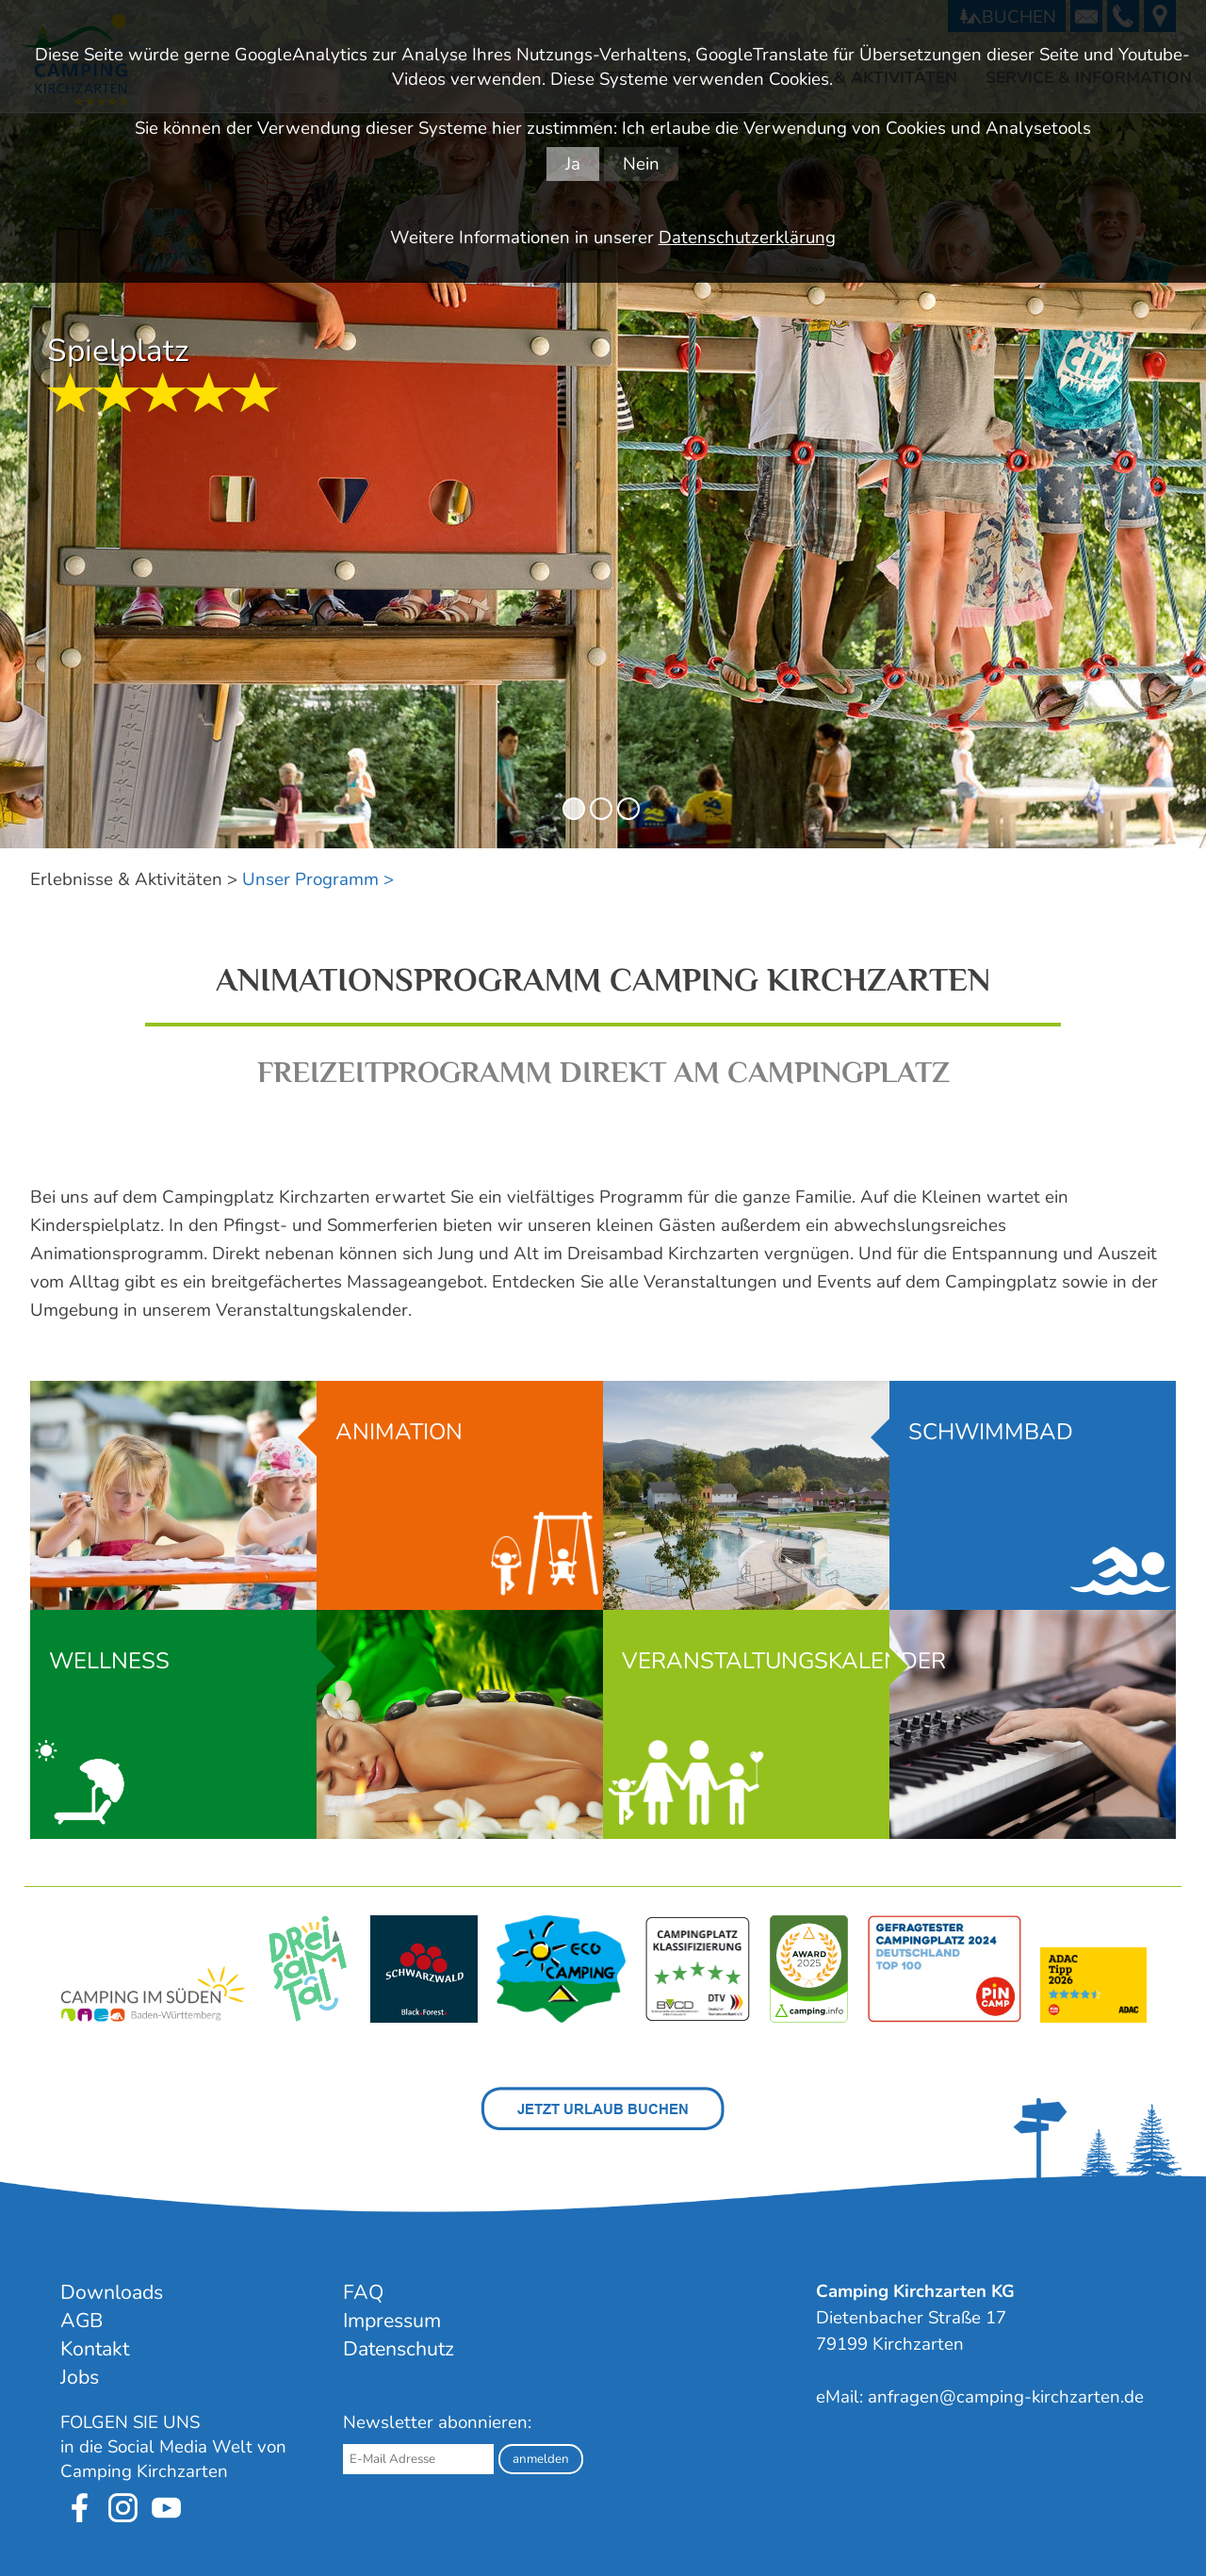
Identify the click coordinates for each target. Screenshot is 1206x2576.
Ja (572, 164)
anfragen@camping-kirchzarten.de (1006, 2397)
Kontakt (94, 2349)
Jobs (79, 2377)
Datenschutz (398, 2349)
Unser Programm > (318, 879)
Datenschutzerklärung (747, 237)
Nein (641, 164)
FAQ (363, 2292)
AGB (81, 2320)
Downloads (111, 2292)
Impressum (392, 2320)
